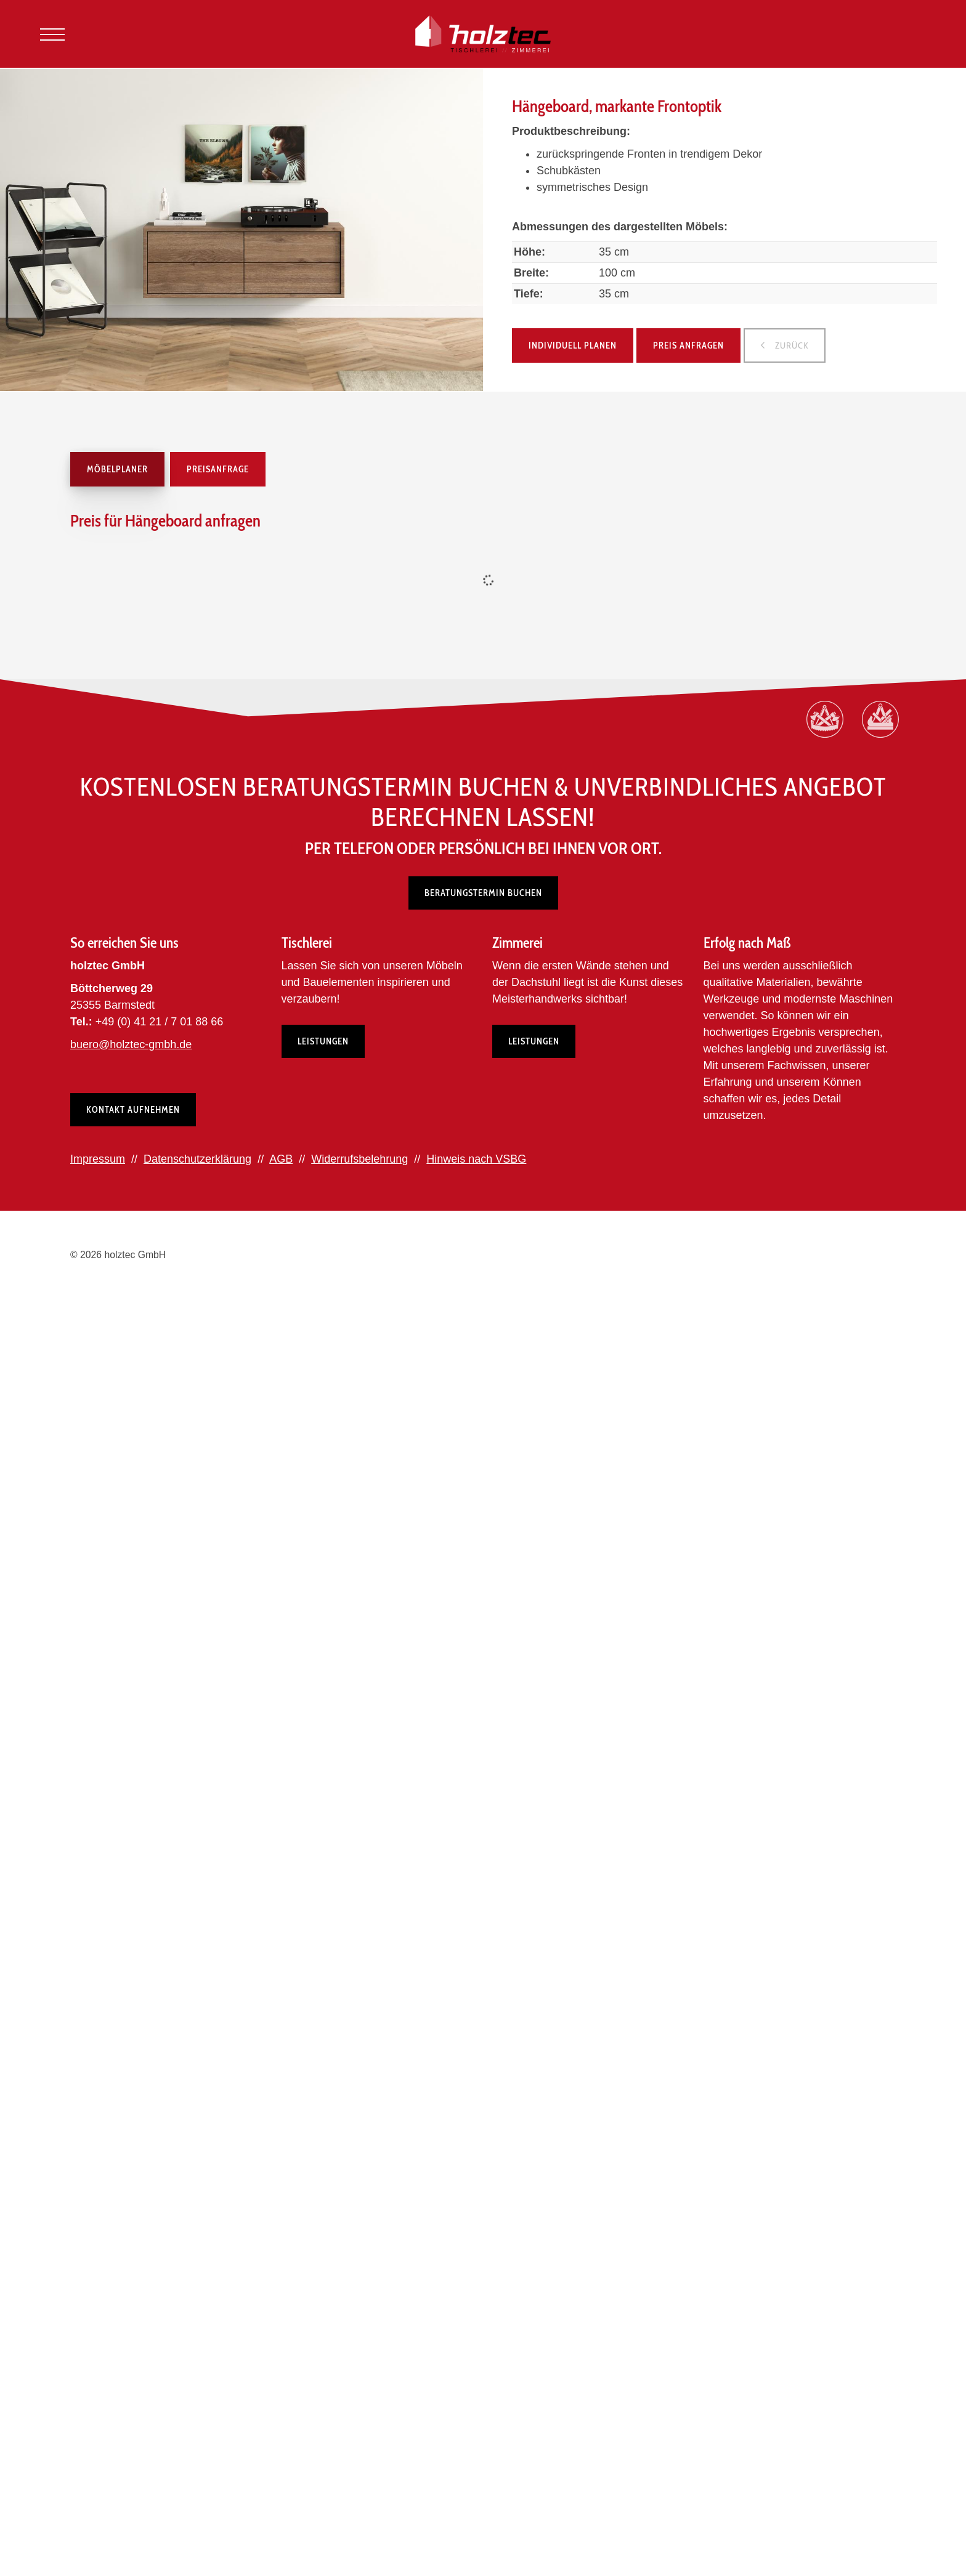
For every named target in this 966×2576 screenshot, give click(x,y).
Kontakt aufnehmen (133, 1109)
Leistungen (323, 1041)
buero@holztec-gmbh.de (131, 1044)
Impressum (97, 1159)
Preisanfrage (218, 469)
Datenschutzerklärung (197, 1159)
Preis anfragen (688, 345)
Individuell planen (573, 345)
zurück (791, 345)
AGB (281, 1159)
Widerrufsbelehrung (359, 1159)
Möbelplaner (117, 469)
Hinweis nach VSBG (476, 1159)
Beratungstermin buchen (483, 892)
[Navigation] (52, 34)
